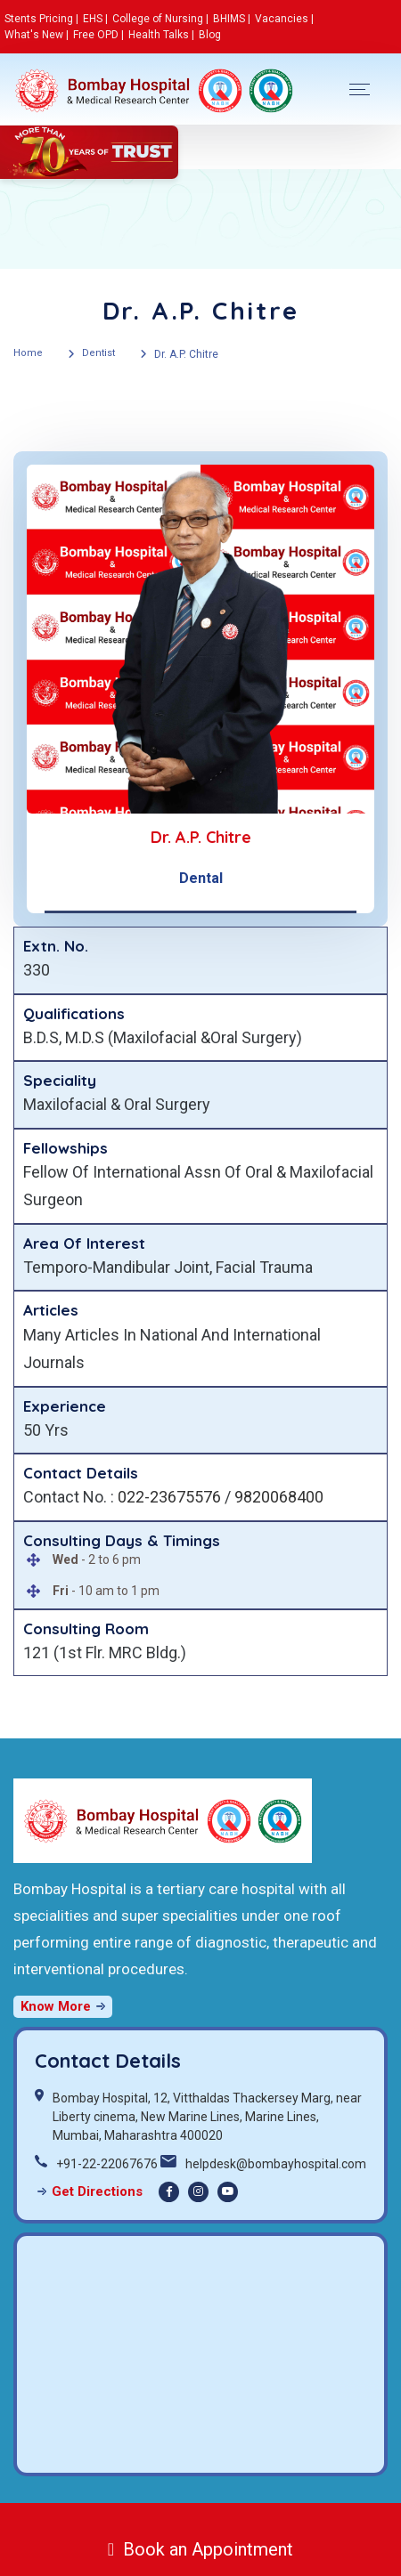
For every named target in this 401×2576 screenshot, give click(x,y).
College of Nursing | (160, 18)
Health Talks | (161, 34)
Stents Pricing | (41, 18)
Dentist (98, 353)
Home (28, 353)
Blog (210, 34)
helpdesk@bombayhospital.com (275, 2164)
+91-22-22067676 (107, 2164)
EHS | (95, 18)
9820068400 (278, 1496)
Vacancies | (284, 18)
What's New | (36, 34)
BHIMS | (231, 18)
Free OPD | (98, 34)
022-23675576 (169, 1496)
